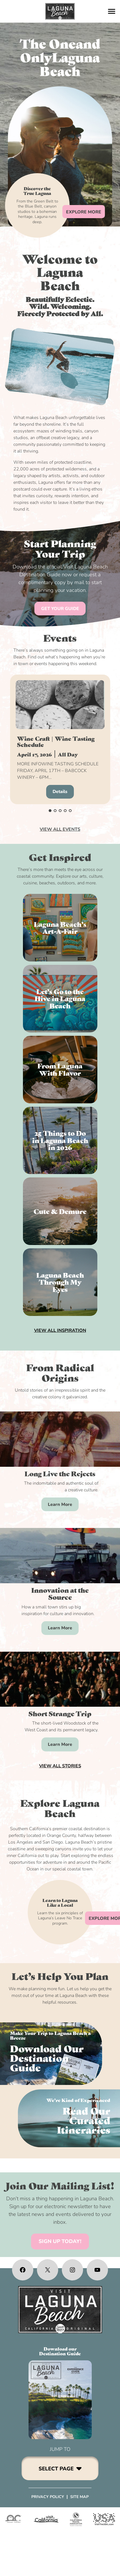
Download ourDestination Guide (60, 2351)
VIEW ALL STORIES (60, 1766)
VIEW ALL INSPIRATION (60, 1330)
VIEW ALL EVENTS (60, 829)
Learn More (60, 1504)
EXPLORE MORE (83, 212)
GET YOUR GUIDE (60, 609)
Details (60, 792)
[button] (50, 810)
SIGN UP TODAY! (60, 2241)
